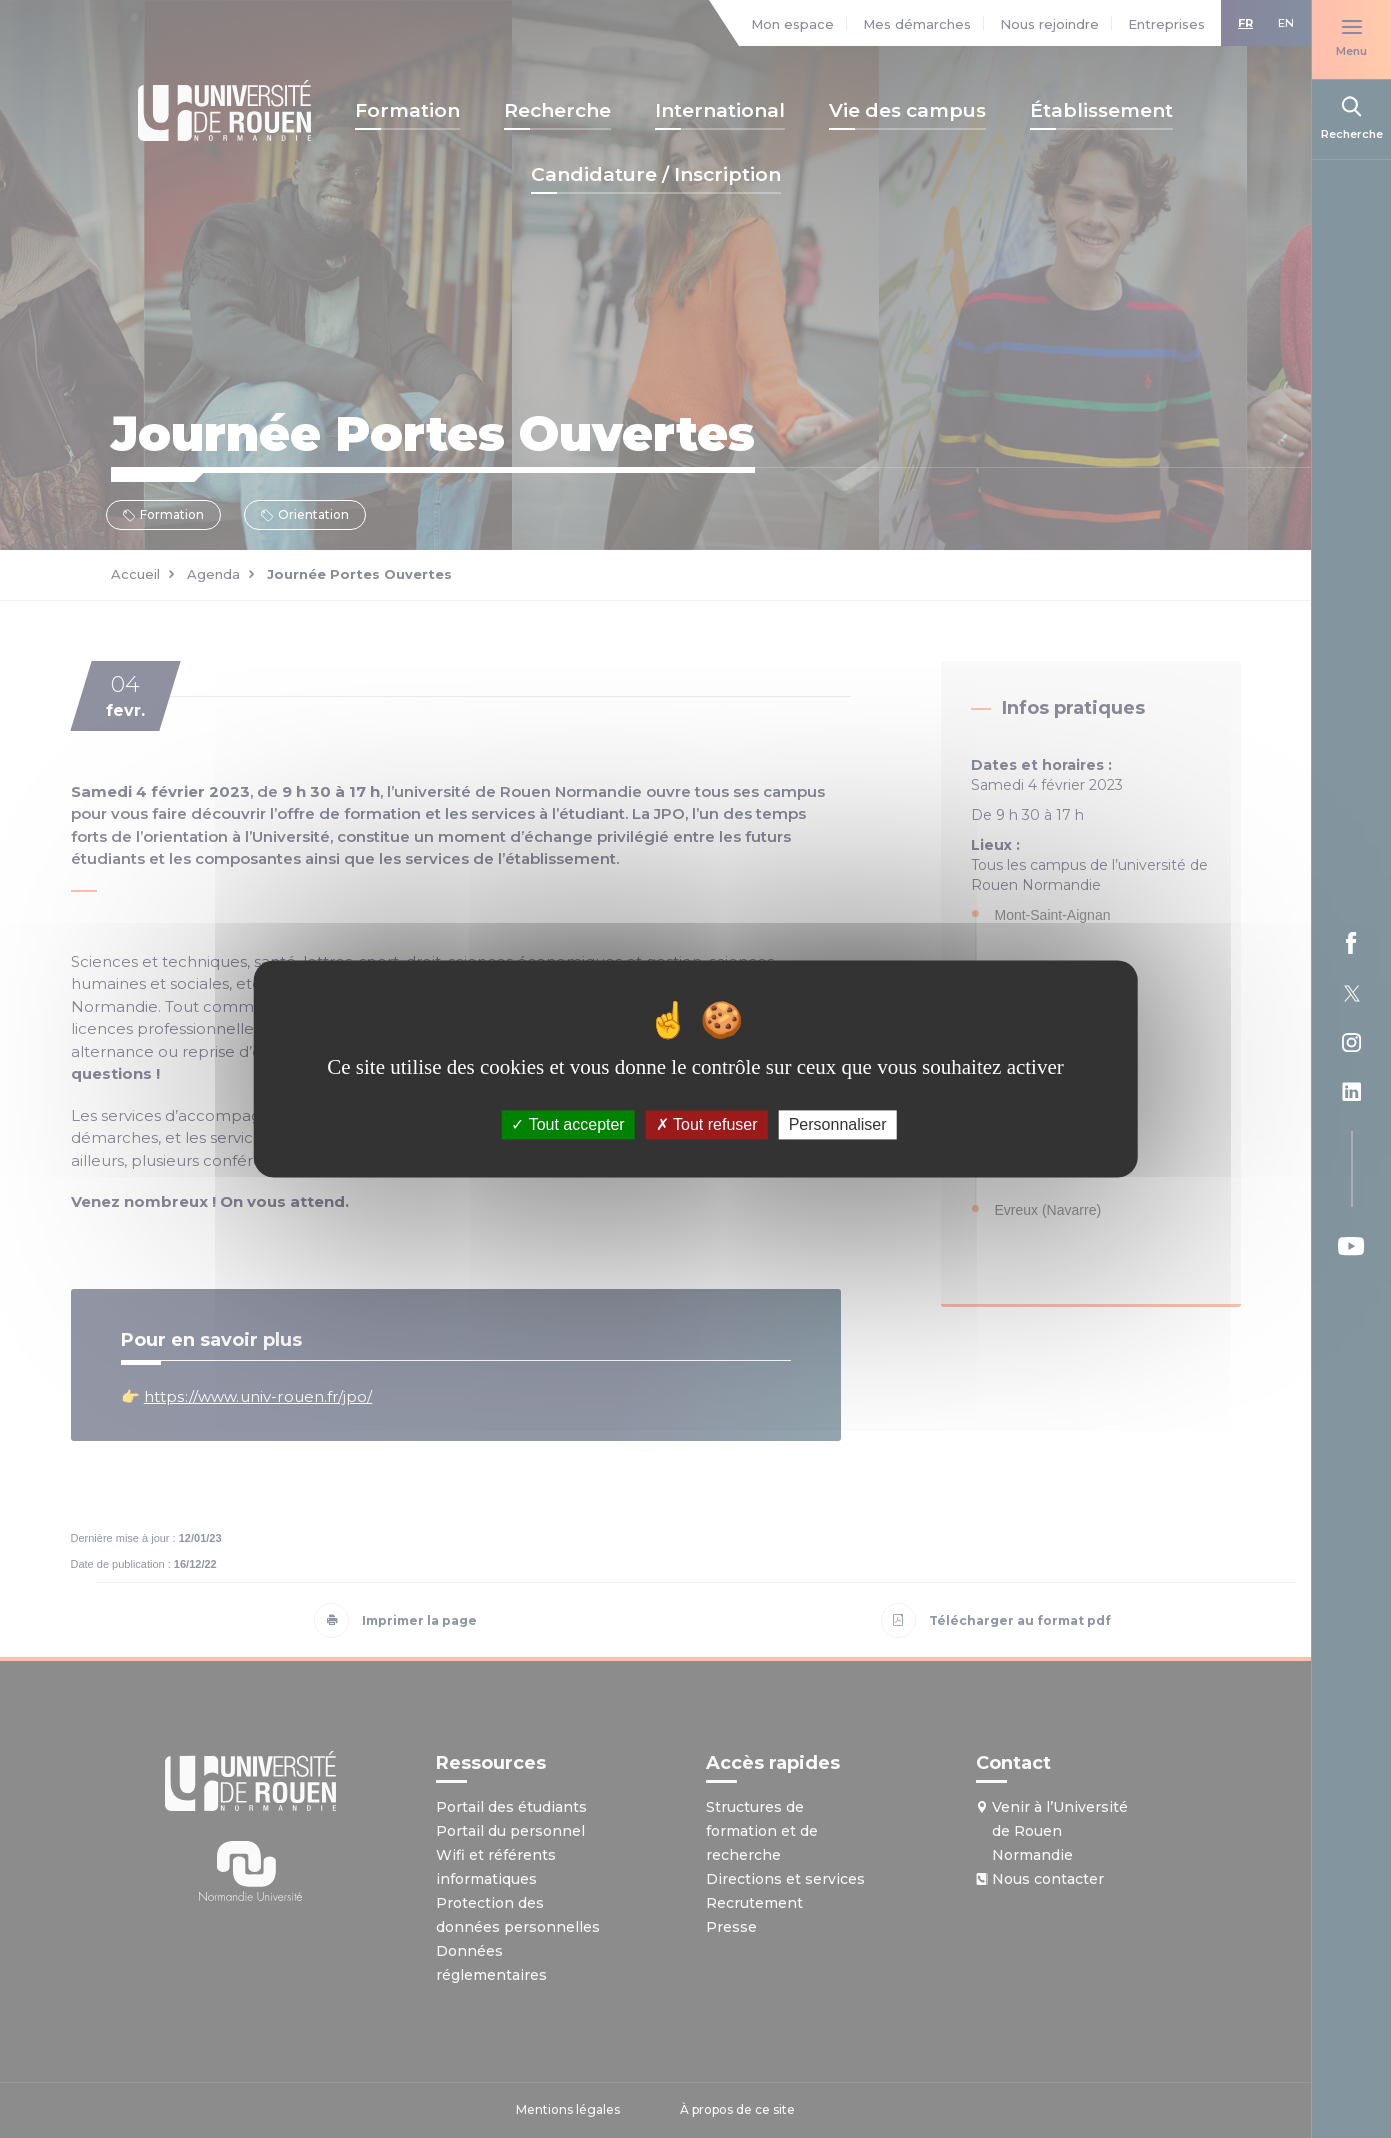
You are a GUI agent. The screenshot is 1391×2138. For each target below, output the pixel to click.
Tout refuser (707, 1124)
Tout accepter (567, 1124)
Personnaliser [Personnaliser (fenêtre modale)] (838, 1124)
